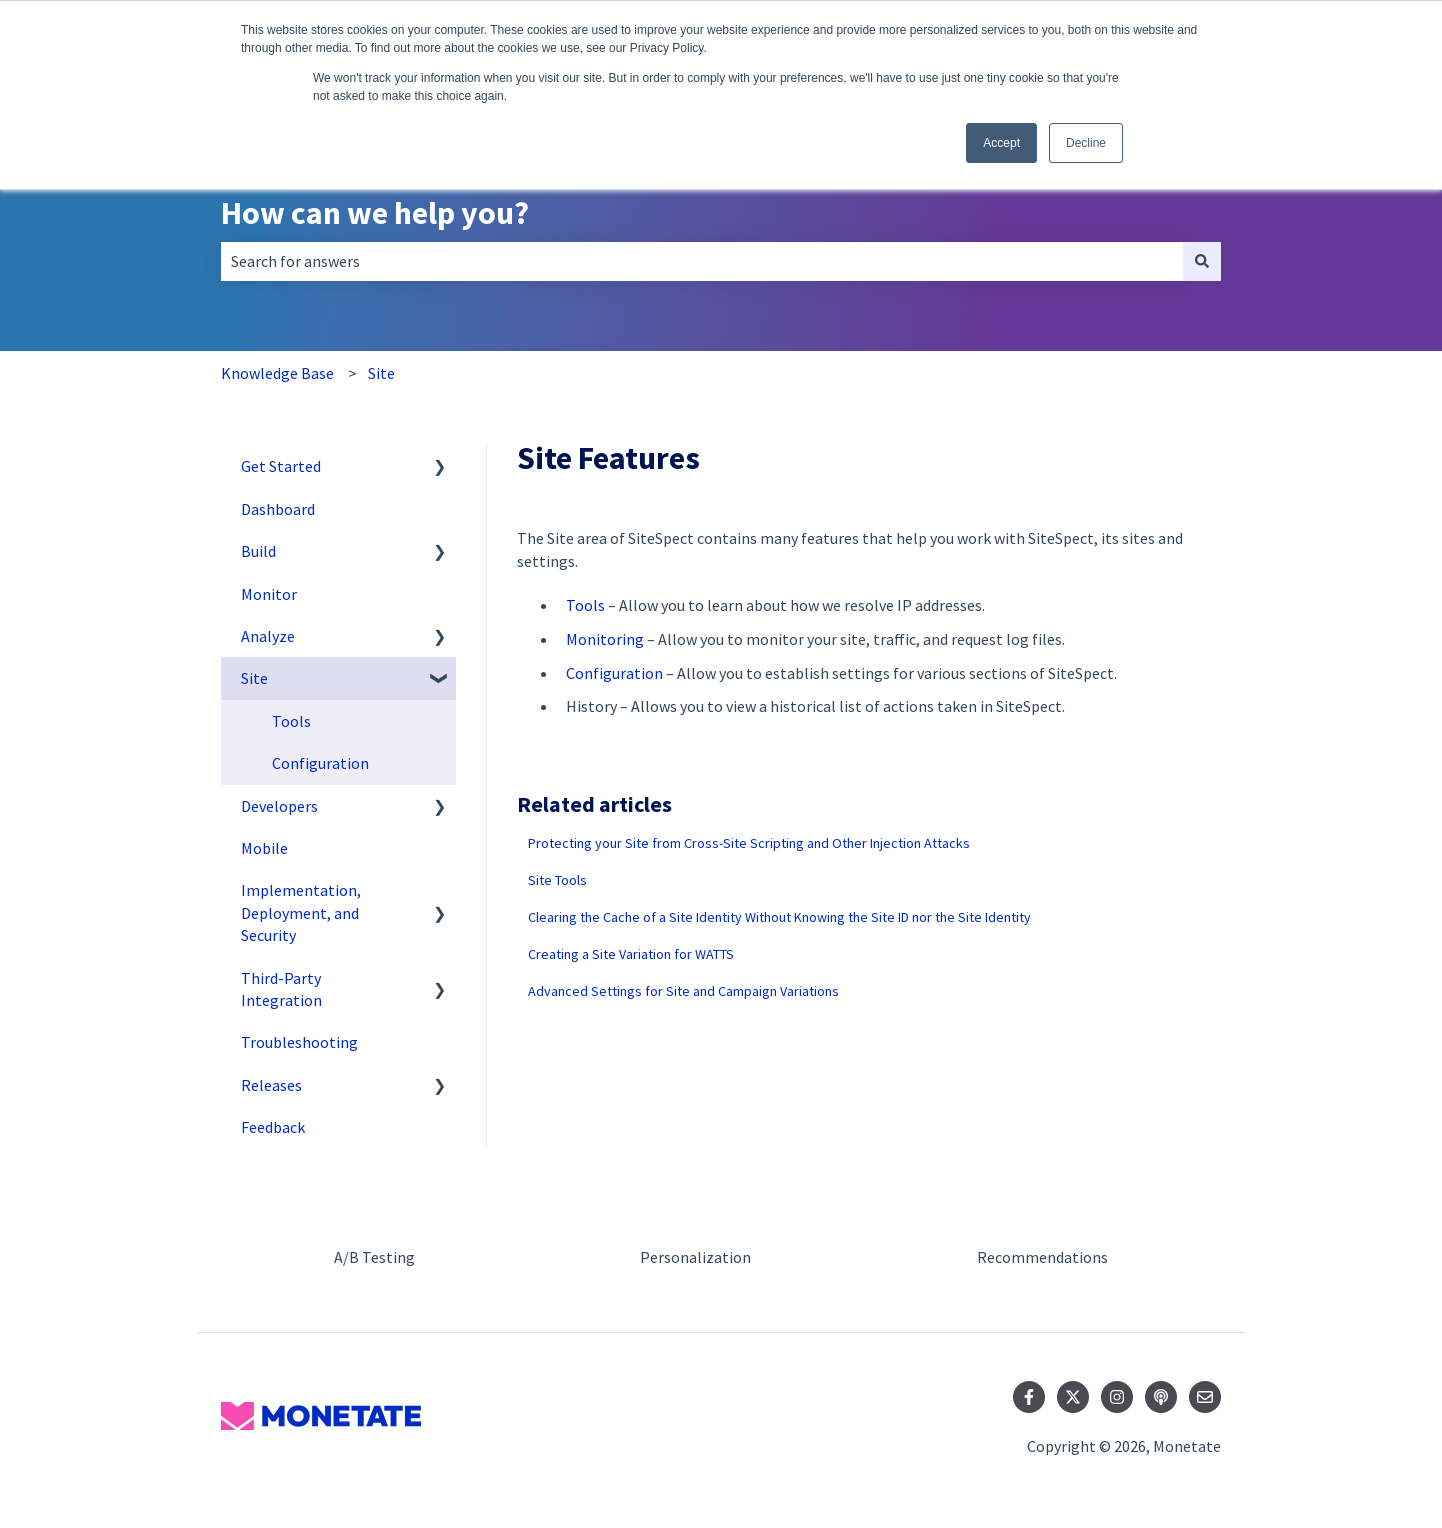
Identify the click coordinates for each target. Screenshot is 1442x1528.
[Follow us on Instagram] (1117, 1397)
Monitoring (605, 639)
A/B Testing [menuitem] (374, 1257)
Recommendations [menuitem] (1042, 1257)
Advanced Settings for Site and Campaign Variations (683, 991)
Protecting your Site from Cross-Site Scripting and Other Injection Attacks (749, 843)
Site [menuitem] (254, 678)
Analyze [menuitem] (268, 636)
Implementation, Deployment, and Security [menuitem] (301, 912)
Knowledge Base (277, 373)
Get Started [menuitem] (281, 466)
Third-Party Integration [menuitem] (281, 989)
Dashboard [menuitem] (278, 509)
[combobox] (702, 261)
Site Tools (557, 880)
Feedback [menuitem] (273, 1127)
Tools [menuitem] (291, 721)
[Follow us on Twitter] (1073, 1397)
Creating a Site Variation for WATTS (631, 954)
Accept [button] (1001, 143)
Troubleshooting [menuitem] (299, 1042)
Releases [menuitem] (271, 1085)
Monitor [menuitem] (269, 594)
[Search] (1202, 261)
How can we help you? (375, 213)
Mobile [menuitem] (264, 848)
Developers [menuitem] (279, 806)
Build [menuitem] (258, 551)
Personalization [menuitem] (695, 1257)
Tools (585, 605)
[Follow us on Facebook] (1029, 1397)
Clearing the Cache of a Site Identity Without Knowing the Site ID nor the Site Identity (779, 917)
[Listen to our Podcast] (1161, 1397)
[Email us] (1205, 1397)
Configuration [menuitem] (320, 763)
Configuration (614, 673)
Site (381, 373)
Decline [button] (1086, 143)
